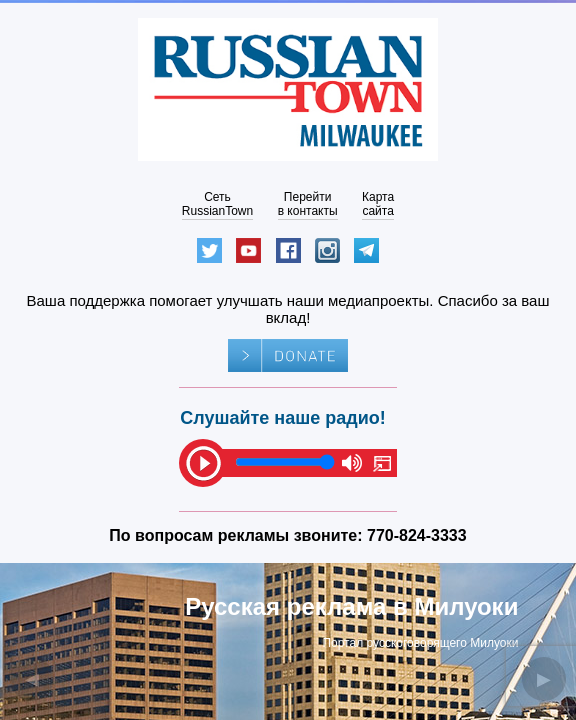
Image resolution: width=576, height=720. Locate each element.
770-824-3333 (417, 535)
